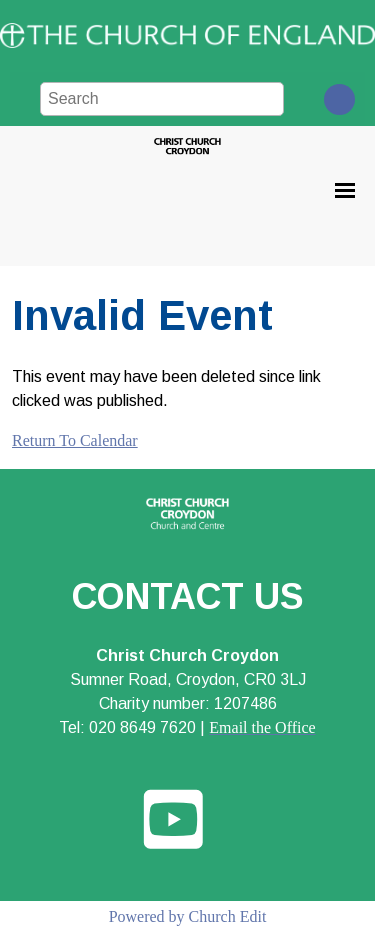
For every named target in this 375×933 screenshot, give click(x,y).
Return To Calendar (75, 440)
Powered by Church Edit (188, 916)
